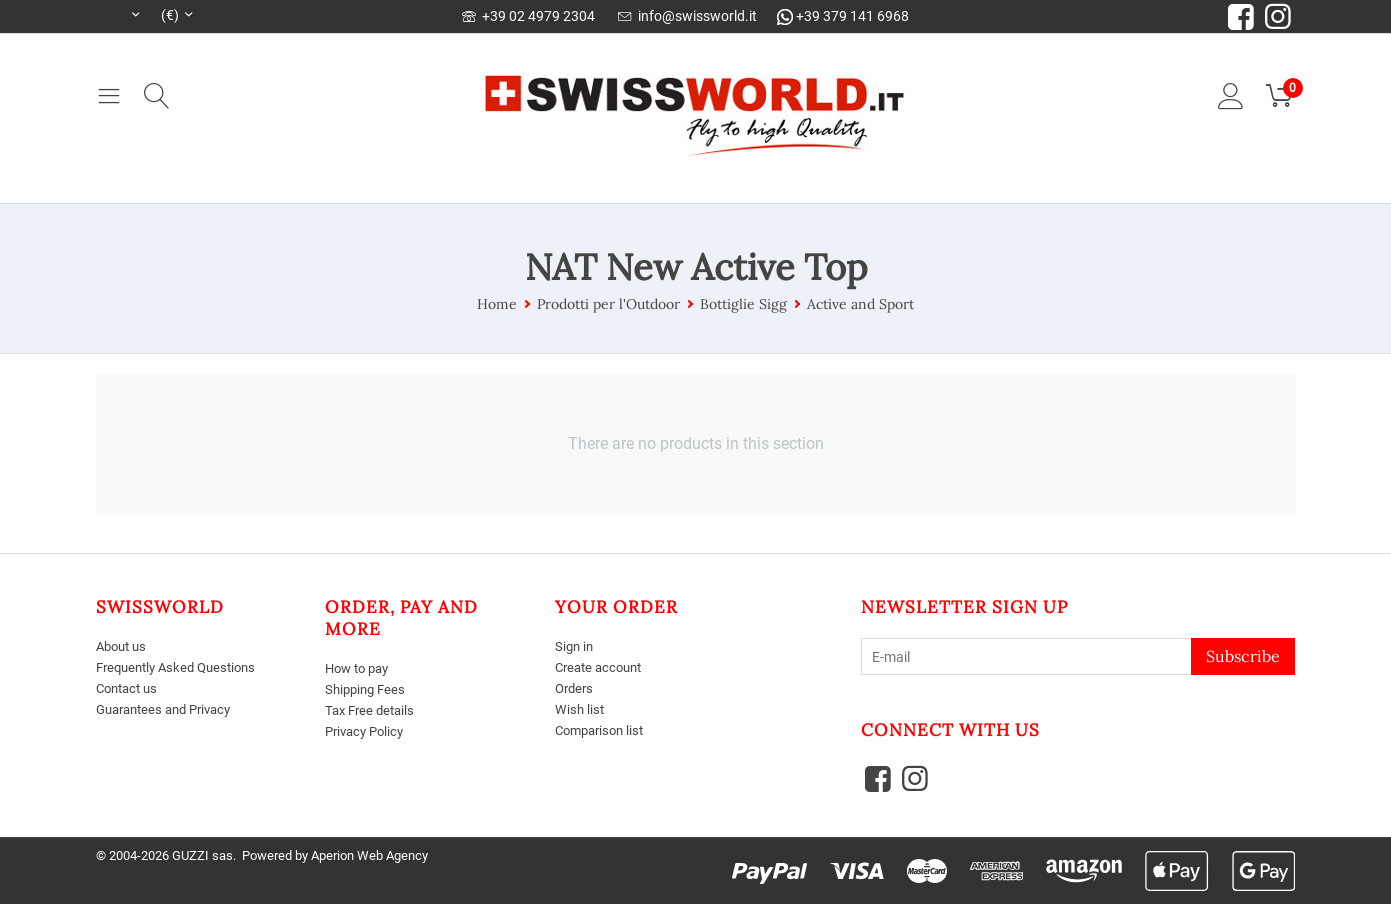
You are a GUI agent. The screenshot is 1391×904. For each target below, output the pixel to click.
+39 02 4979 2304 (528, 16)
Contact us (130, 688)
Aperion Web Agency (369, 855)
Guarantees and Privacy (170, 709)
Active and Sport (860, 304)
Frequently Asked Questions (182, 667)
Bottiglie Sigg (743, 304)
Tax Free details (373, 710)
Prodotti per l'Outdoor (608, 304)
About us (124, 646)
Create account (602, 667)
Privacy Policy (368, 731)
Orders (576, 688)
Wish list (580, 709)
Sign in (575, 646)
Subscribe (1243, 656)
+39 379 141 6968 (843, 16)
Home (497, 304)
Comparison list (603, 729)
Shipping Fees (368, 689)
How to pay (360, 668)
